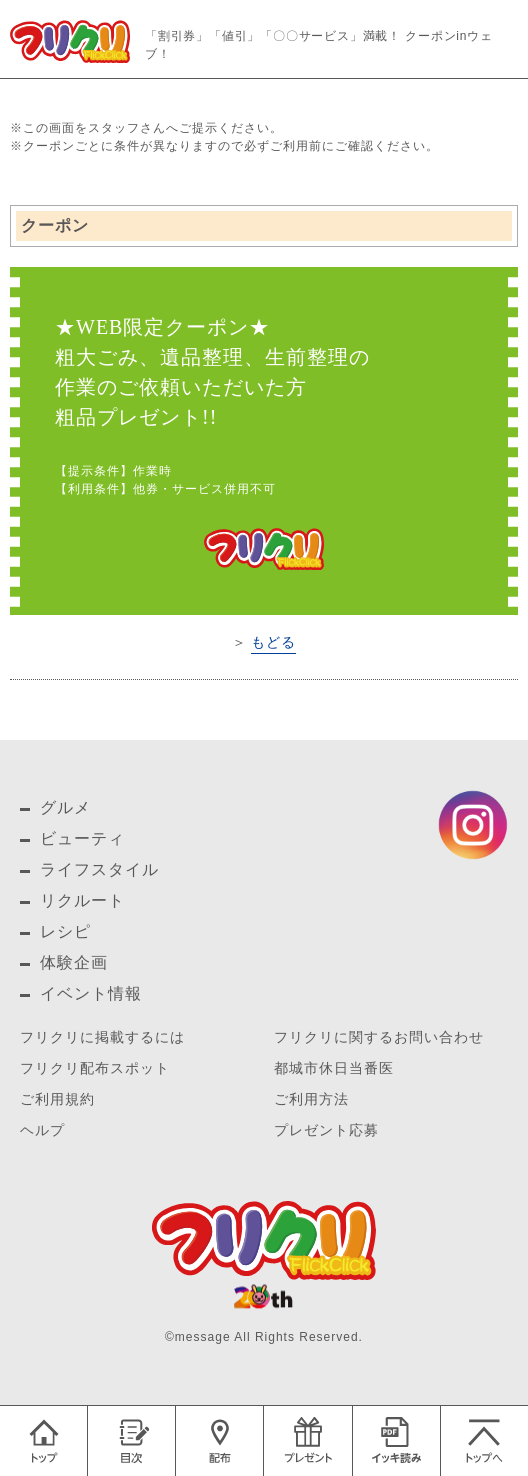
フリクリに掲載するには (102, 1037)
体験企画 (74, 962)
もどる (273, 642)
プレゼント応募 (326, 1130)
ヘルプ (42, 1130)
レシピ (65, 931)
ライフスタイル (99, 869)
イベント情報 (91, 993)
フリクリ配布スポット (95, 1068)
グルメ (65, 807)
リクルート (82, 900)
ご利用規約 (57, 1099)
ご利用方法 (311, 1099)
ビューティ (82, 838)
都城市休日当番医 (334, 1068)
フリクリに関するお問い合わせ (379, 1037)
